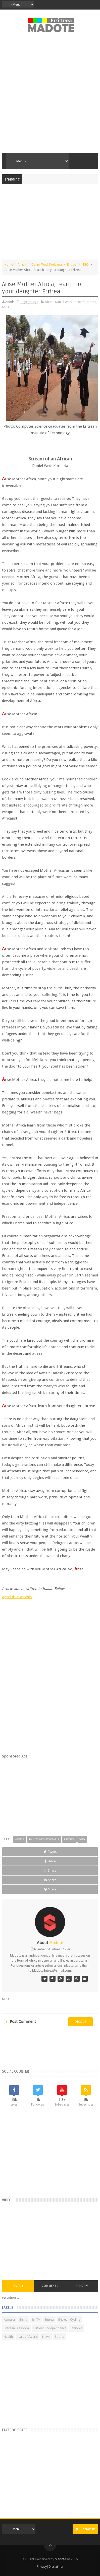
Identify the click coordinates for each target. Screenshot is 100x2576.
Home (9, 264)
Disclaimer (56, 2566)
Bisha (23, 2319)
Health (8, 2337)
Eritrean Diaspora (16, 2328)
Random (82, 2286)
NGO (85, 264)
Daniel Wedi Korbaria (46, 264)
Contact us (85, 2529)
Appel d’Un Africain (17, 1597)
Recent (18, 2286)
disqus (80, 2022)
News (46, 2337)
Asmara (9, 2319)
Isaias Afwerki (27, 2337)
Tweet (50, 1852)
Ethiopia (76, 2328)
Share (50, 1861)
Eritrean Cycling (69, 2319)
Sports (59, 2337)
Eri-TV (36, 2319)
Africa (22, 264)
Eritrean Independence (49, 2328)
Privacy (42, 2566)
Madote (61, 2559)
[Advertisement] (50, 95)
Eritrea (71, 264)
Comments (50, 2286)
